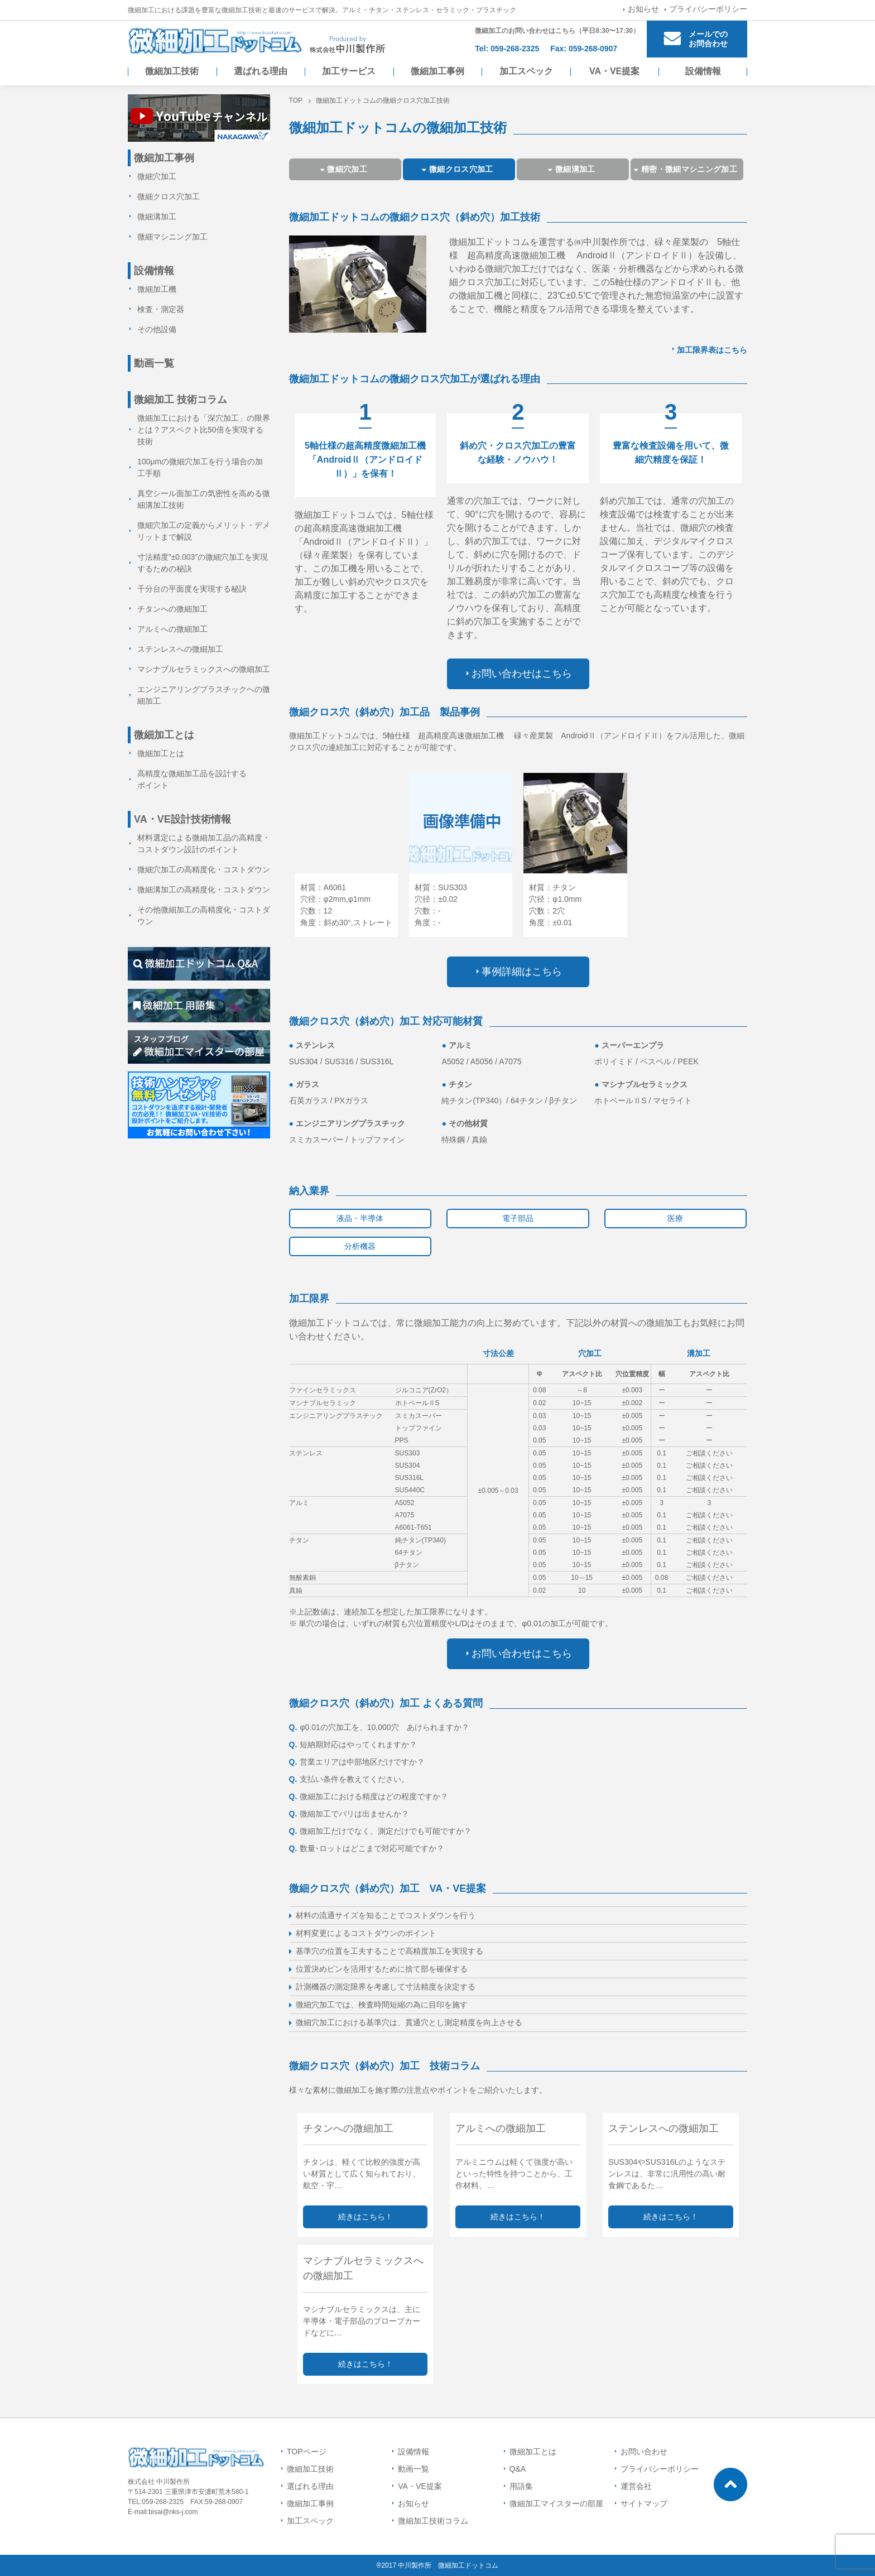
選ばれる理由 (260, 71)
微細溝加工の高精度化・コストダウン (203, 889)
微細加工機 (156, 289)
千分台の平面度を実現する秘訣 (192, 588)
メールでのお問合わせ (708, 39)
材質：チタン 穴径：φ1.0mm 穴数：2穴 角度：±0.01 (555, 905)
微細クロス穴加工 (168, 196)
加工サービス (349, 71)
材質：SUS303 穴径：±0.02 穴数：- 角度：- (441, 905)
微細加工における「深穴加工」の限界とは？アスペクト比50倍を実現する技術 (203, 430)
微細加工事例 (437, 71)
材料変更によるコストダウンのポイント (366, 1933)
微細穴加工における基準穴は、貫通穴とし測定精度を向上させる (409, 2022)
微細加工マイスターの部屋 (556, 2503)
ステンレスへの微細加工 (180, 649)
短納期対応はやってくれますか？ (353, 1744)
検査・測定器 (160, 309)
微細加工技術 (172, 71)
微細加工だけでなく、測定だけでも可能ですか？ (380, 1831)
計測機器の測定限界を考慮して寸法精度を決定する (385, 1986)
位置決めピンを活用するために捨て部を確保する (382, 1968)
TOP (295, 100)
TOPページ (306, 2451)
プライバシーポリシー (708, 8)
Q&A (517, 2468)
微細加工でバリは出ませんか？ (349, 1813)
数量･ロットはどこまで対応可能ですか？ (367, 1848)
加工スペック (526, 71)
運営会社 (636, 2486)
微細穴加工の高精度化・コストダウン (203, 869)
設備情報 (703, 71)
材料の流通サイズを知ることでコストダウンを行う (385, 1915)
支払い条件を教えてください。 (349, 1779)
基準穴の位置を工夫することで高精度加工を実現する (389, 1951)
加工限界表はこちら (712, 349)
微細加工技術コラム (433, 2520)
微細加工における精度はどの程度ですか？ (369, 1796)
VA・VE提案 (614, 71)
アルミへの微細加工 (172, 628)
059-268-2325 (515, 48)
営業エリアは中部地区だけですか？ (357, 1761)
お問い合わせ (644, 2451)
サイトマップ (644, 2503)
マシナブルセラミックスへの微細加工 (203, 669)
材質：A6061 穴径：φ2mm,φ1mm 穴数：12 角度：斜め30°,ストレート (346, 905)
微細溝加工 (156, 216)
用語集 (521, 2486)
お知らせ (643, 8)
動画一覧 (154, 363)
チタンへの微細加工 (172, 608)
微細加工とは (160, 753)
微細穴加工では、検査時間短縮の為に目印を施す (382, 2004)
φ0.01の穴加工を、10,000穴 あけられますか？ (379, 1727)
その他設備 (156, 329)
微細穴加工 (156, 176)
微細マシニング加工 (172, 236)
